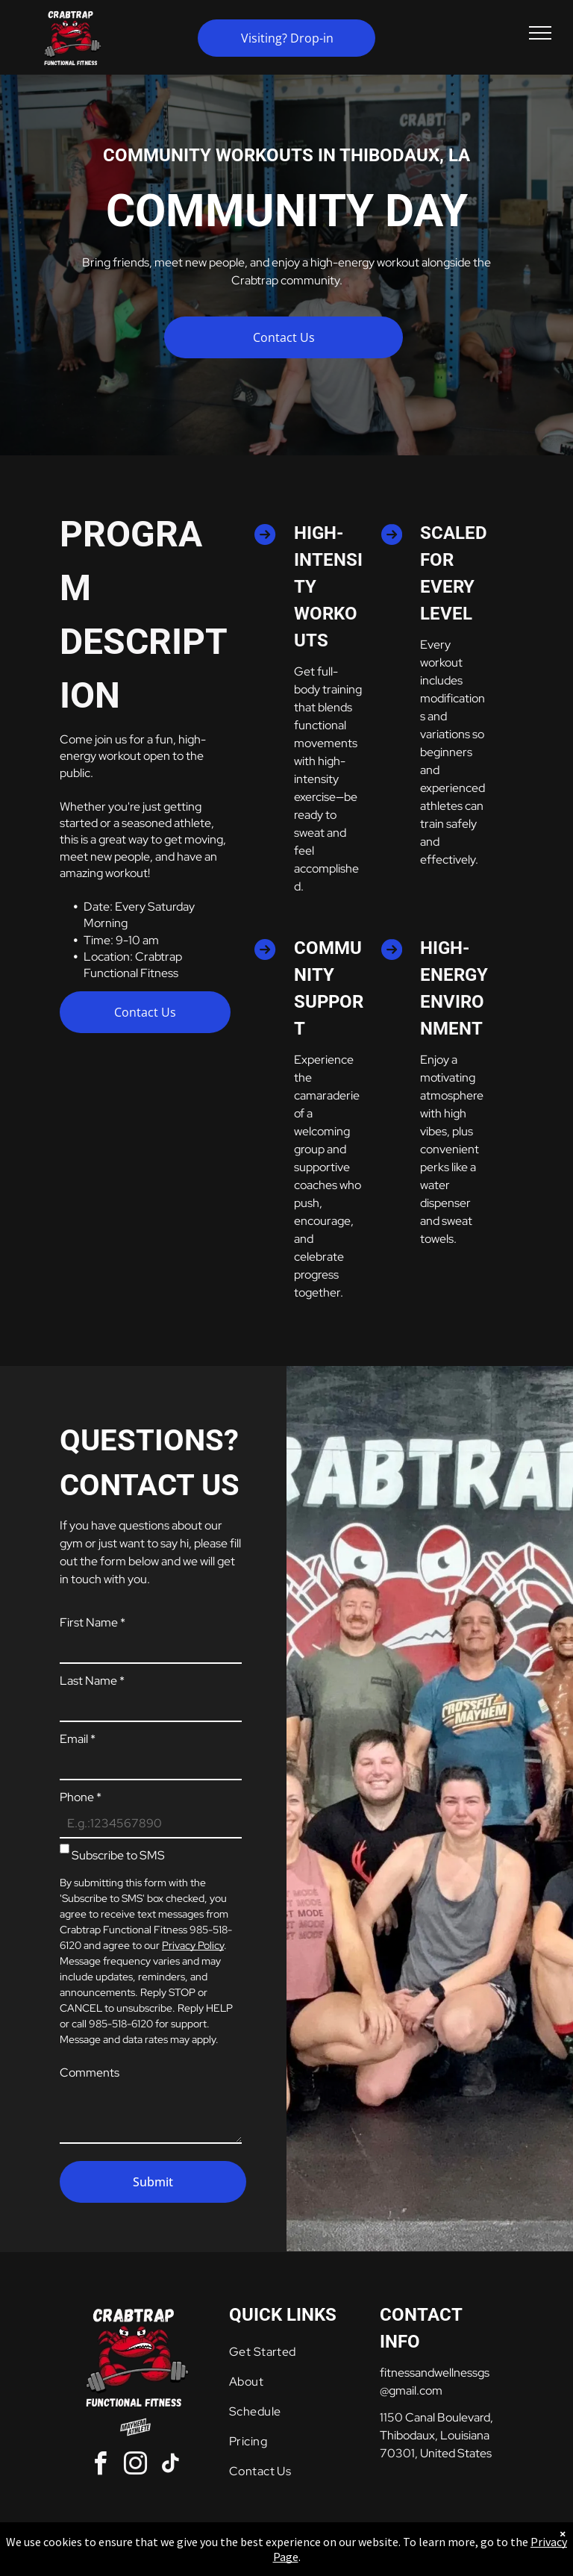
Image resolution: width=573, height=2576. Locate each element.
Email (78, 1739)
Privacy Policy (193, 1945)
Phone (80, 1797)
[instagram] (135, 2466)
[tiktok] (170, 2466)
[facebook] (100, 2466)
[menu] (540, 32)
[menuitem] (287, 2352)
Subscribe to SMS (118, 1855)
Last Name (92, 1680)
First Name (92, 1622)
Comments (89, 2072)
